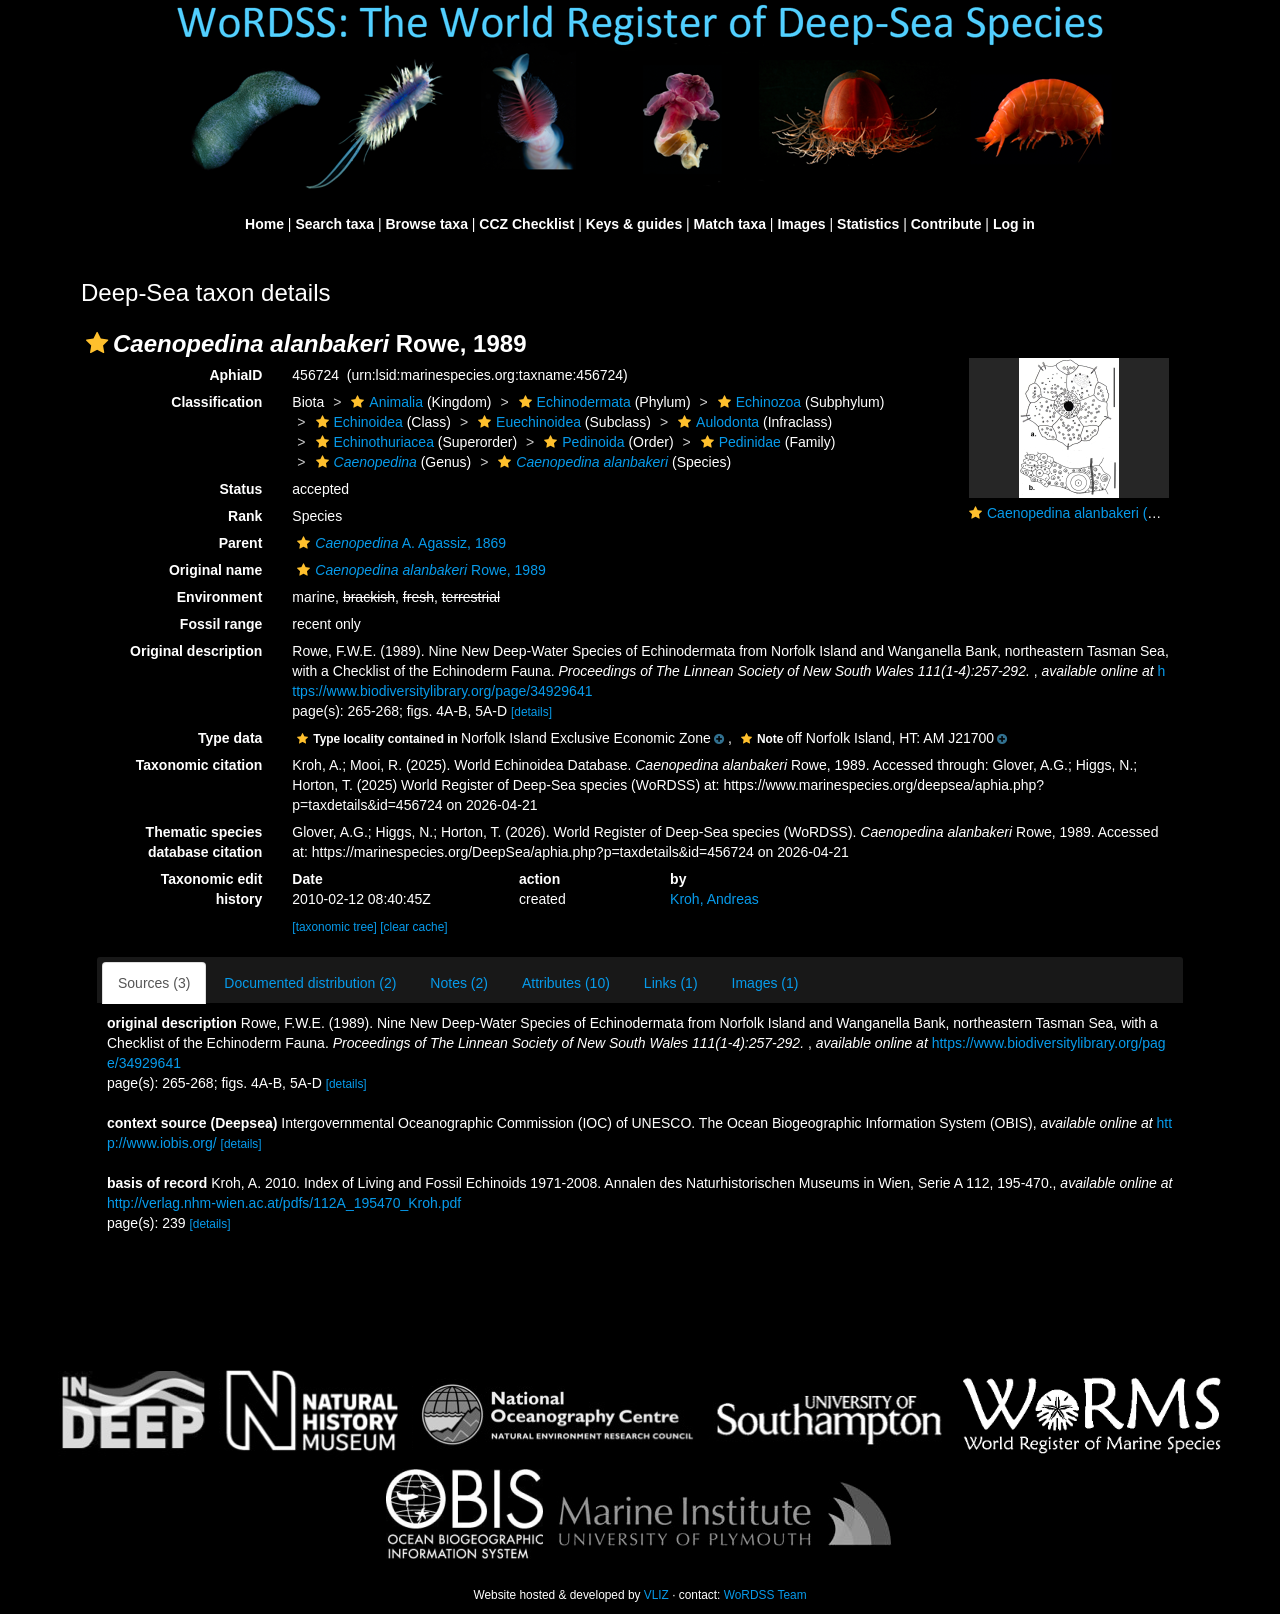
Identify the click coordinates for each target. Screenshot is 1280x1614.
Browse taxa (426, 224)
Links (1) (671, 983)
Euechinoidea (527, 422)
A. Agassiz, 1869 (399, 543)
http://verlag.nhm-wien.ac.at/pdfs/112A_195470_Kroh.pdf (284, 1203)
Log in (1014, 224)
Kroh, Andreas (714, 899)
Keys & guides (634, 224)
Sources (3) (154, 983)
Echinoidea (357, 422)
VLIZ (656, 1595)
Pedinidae (738, 442)
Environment (220, 597)
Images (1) (765, 983)
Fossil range (221, 624)
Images (801, 224)
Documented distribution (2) (310, 983)
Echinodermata (572, 402)
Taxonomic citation (199, 765)
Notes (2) (459, 983)
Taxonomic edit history (212, 889)
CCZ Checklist (526, 224)
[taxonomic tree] (334, 927)
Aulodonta (716, 422)
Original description (196, 651)
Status (241, 489)
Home (264, 224)
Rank (245, 516)
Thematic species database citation (204, 842)
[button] (97, 343)
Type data (230, 738)
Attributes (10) (566, 983)
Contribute (946, 224)
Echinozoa (757, 402)
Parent (241, 543)
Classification (216, 402)
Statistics (868, 224)
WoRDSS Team (765, 1595)
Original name (215, 570)
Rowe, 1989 (418, 570)
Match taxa (730, 224)
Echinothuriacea (372, 442)
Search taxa (334, 224)
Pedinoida (581, 442)
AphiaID (235, 375)
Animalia (384, 402)
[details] (531, 712)
